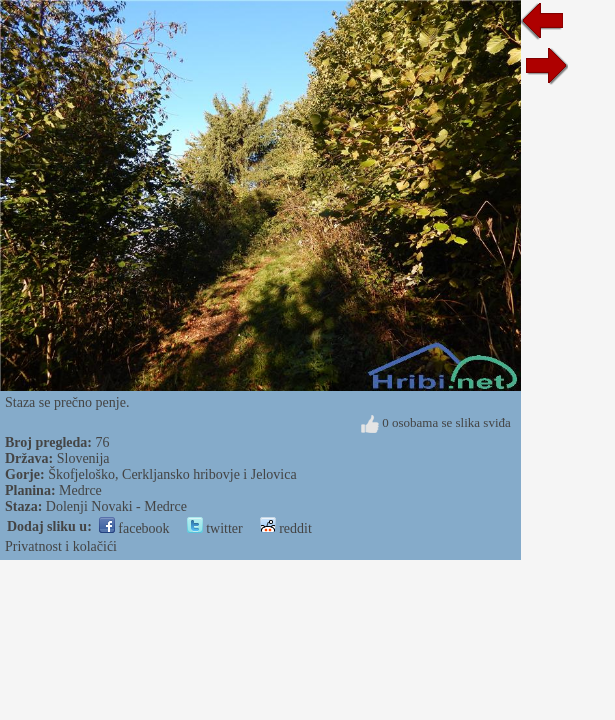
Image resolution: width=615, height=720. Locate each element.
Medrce (80, 490)
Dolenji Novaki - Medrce (116, 506)
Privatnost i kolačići (61, 546)
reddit (286, 528)
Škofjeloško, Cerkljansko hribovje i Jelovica (172, 474)
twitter (215, 528)
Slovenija (83, 458)
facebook (134, 528)
